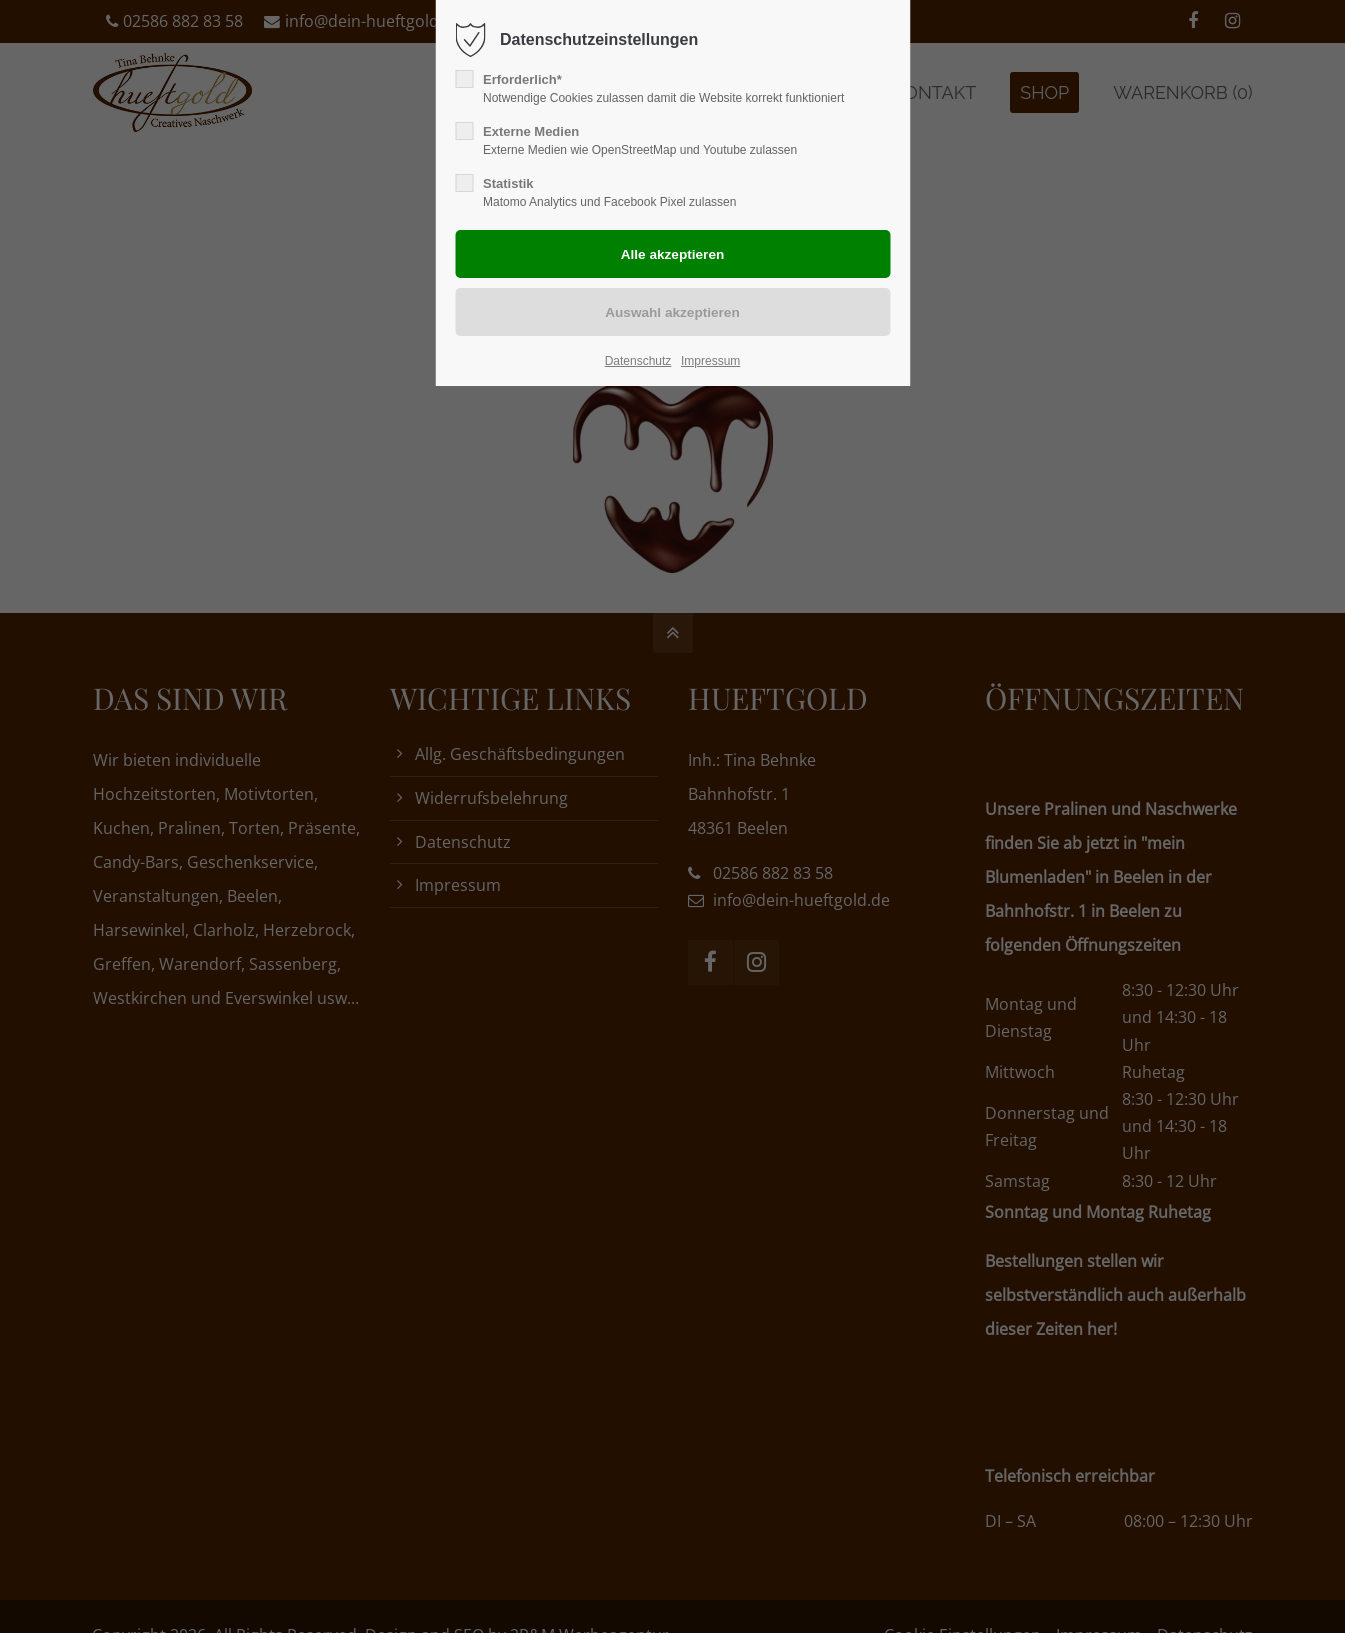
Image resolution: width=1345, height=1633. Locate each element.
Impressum (710, 361)
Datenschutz (638, 361)
